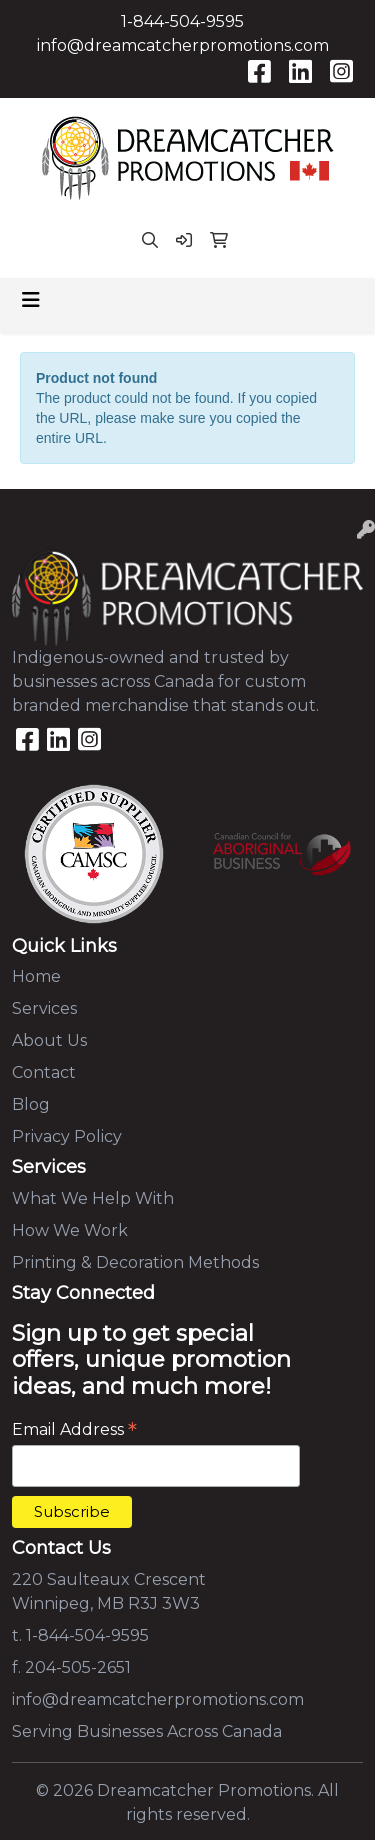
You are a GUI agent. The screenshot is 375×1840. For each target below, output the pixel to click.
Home (36, 976)
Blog (31, 1104)
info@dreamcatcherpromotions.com (183, 45)
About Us (49, 1040)
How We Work (70, 1230)
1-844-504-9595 (182, 21)
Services (44, 1008)
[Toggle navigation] (31, 300)
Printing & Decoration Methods (135, 1262)
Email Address (74, 1429)
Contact (44, 1072)
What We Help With (93, 1198)
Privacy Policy (67, 1136)
